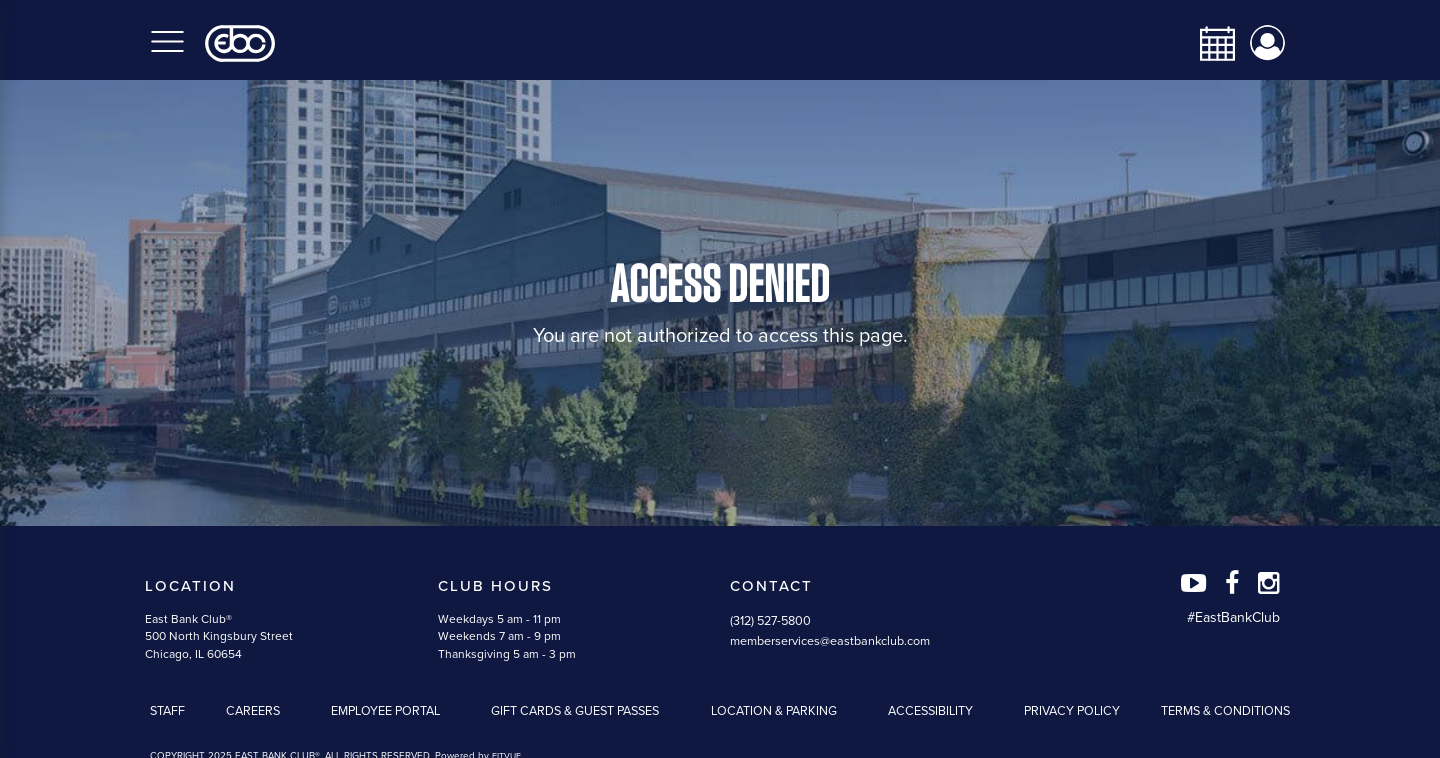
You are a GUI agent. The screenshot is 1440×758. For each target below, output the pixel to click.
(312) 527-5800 (770, 621)
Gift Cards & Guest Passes (575, 711)
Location (190, 586)
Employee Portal (385, 711)
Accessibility (930, 711)
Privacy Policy (1072, 711)
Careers (253, 711)
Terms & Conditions (1225, 711)
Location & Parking (774, 711)
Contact (771, 586)
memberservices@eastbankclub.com (830, 641)
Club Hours (495, 586)
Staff (167, 711)
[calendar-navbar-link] (1210, 43)
